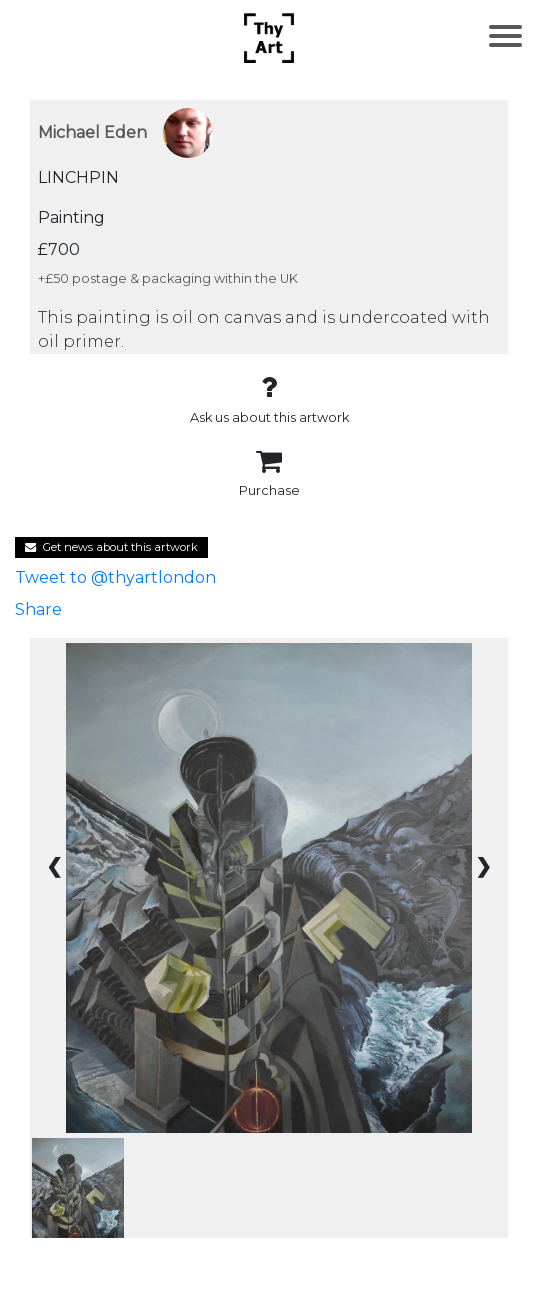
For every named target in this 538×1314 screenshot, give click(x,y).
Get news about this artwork (111, 547)
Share (38, 609)
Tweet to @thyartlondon (115, 577)
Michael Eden (92, 132)
